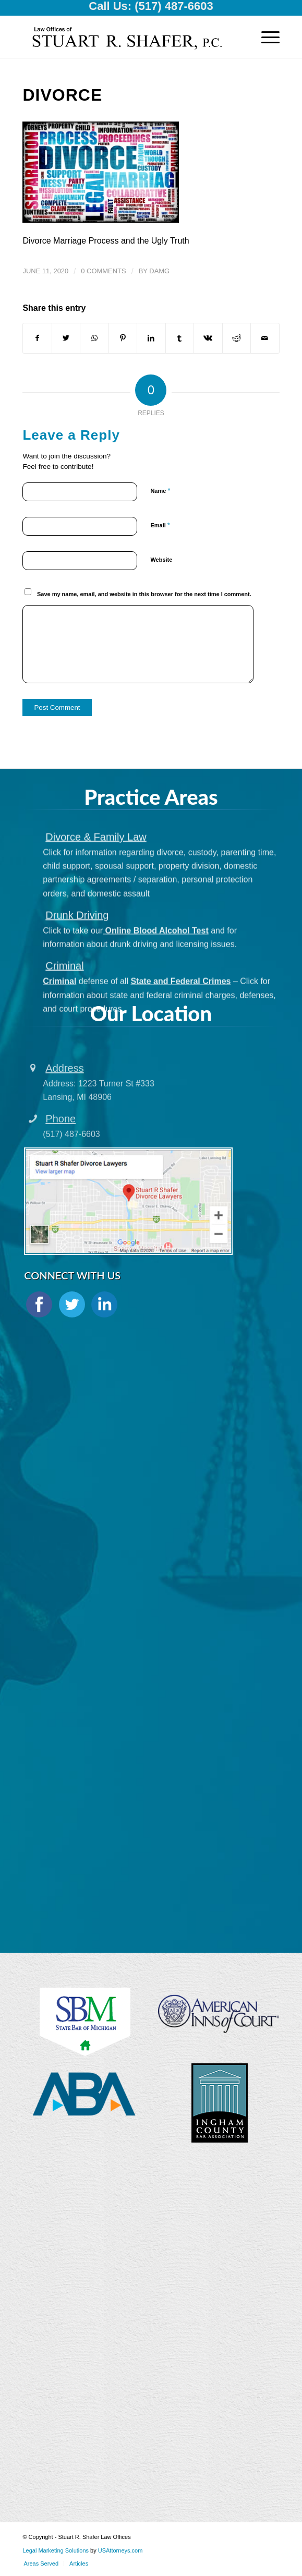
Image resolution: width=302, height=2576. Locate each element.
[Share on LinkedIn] (151, 338)
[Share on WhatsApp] (94, 338)
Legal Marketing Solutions (56, 2550)
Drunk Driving (76, 990)
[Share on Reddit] (236, 338)
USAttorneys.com (120, 2550)
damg (159, 271)
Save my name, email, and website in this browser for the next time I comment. (144, 594)
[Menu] (265, 37)
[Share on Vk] (208, 338)
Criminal (64, 1041)
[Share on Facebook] (37, 338)
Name (160, 490)
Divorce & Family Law (95, 912)
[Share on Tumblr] (180, 338)
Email (160, 525)
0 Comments (103, 271)
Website (161, 560)
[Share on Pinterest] (123, 338)
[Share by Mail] (265, 338)
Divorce (62, 95)
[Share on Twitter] (66, 338)
